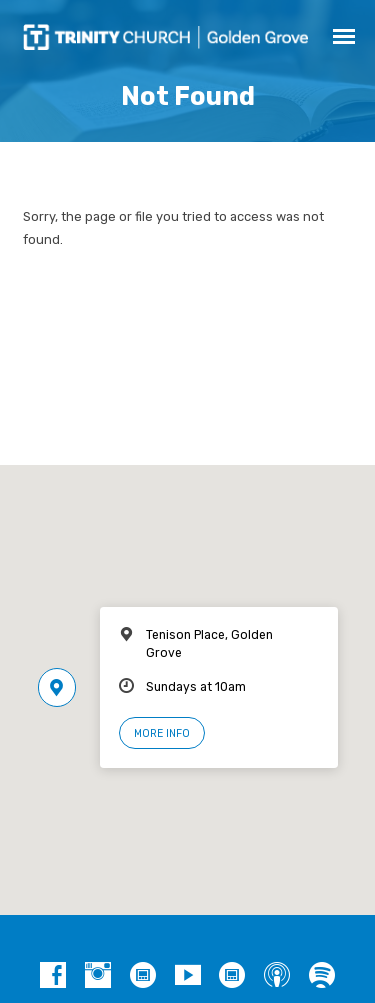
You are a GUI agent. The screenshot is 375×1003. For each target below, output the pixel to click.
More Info (162, 733)
